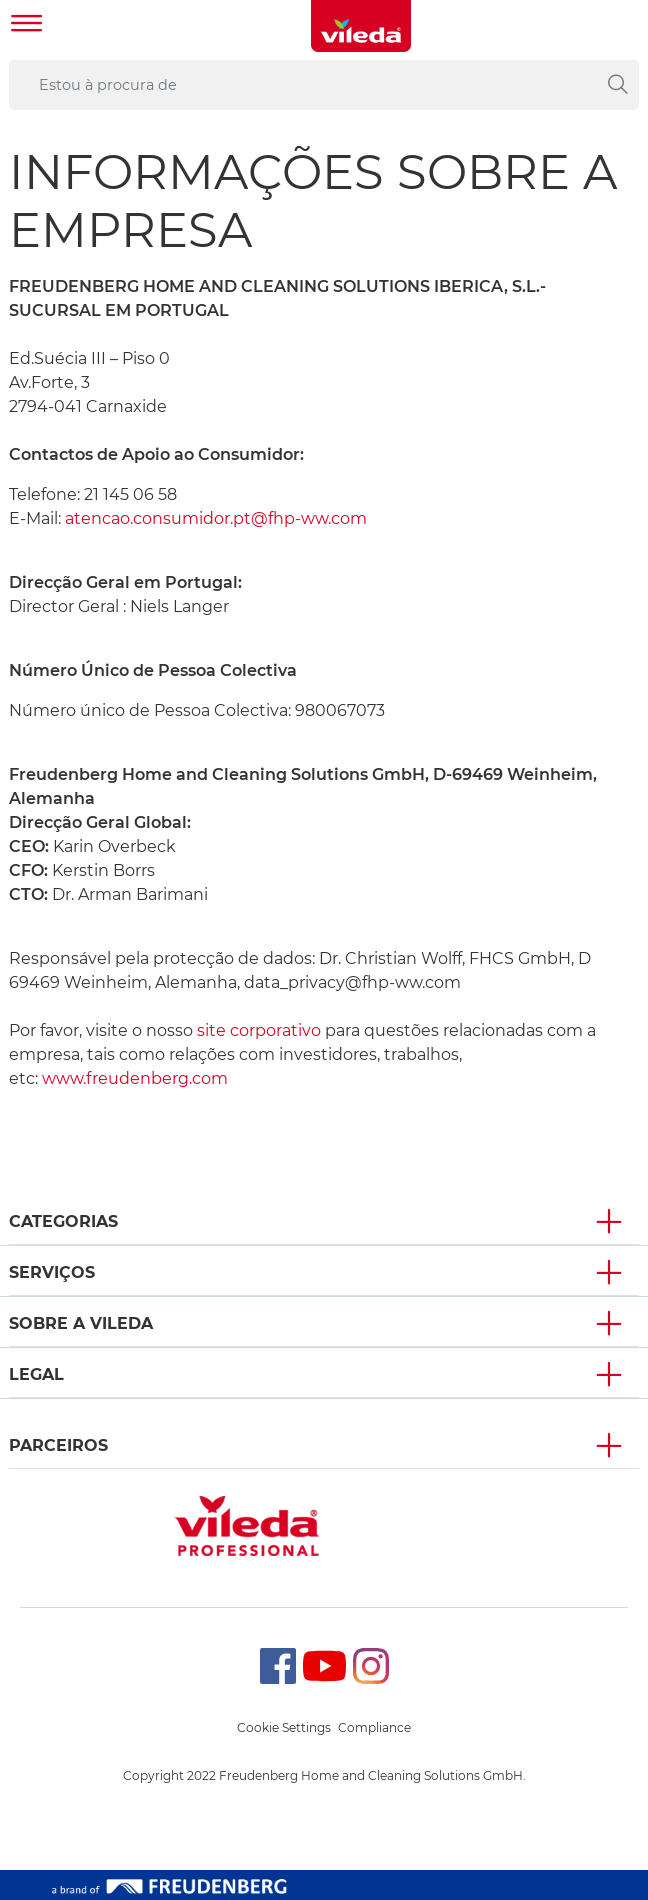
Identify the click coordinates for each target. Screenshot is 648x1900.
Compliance (374, 1727)
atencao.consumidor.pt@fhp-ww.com (216, 518)
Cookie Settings (284, 1727)
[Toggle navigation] (27, 25)
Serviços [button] (52, 1272)
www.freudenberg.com (135, 1078)
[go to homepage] (361, 26)
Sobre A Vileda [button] (81, 1323)
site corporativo (261, 1030)
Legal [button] (36, 1374)
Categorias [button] (63, 1221)
